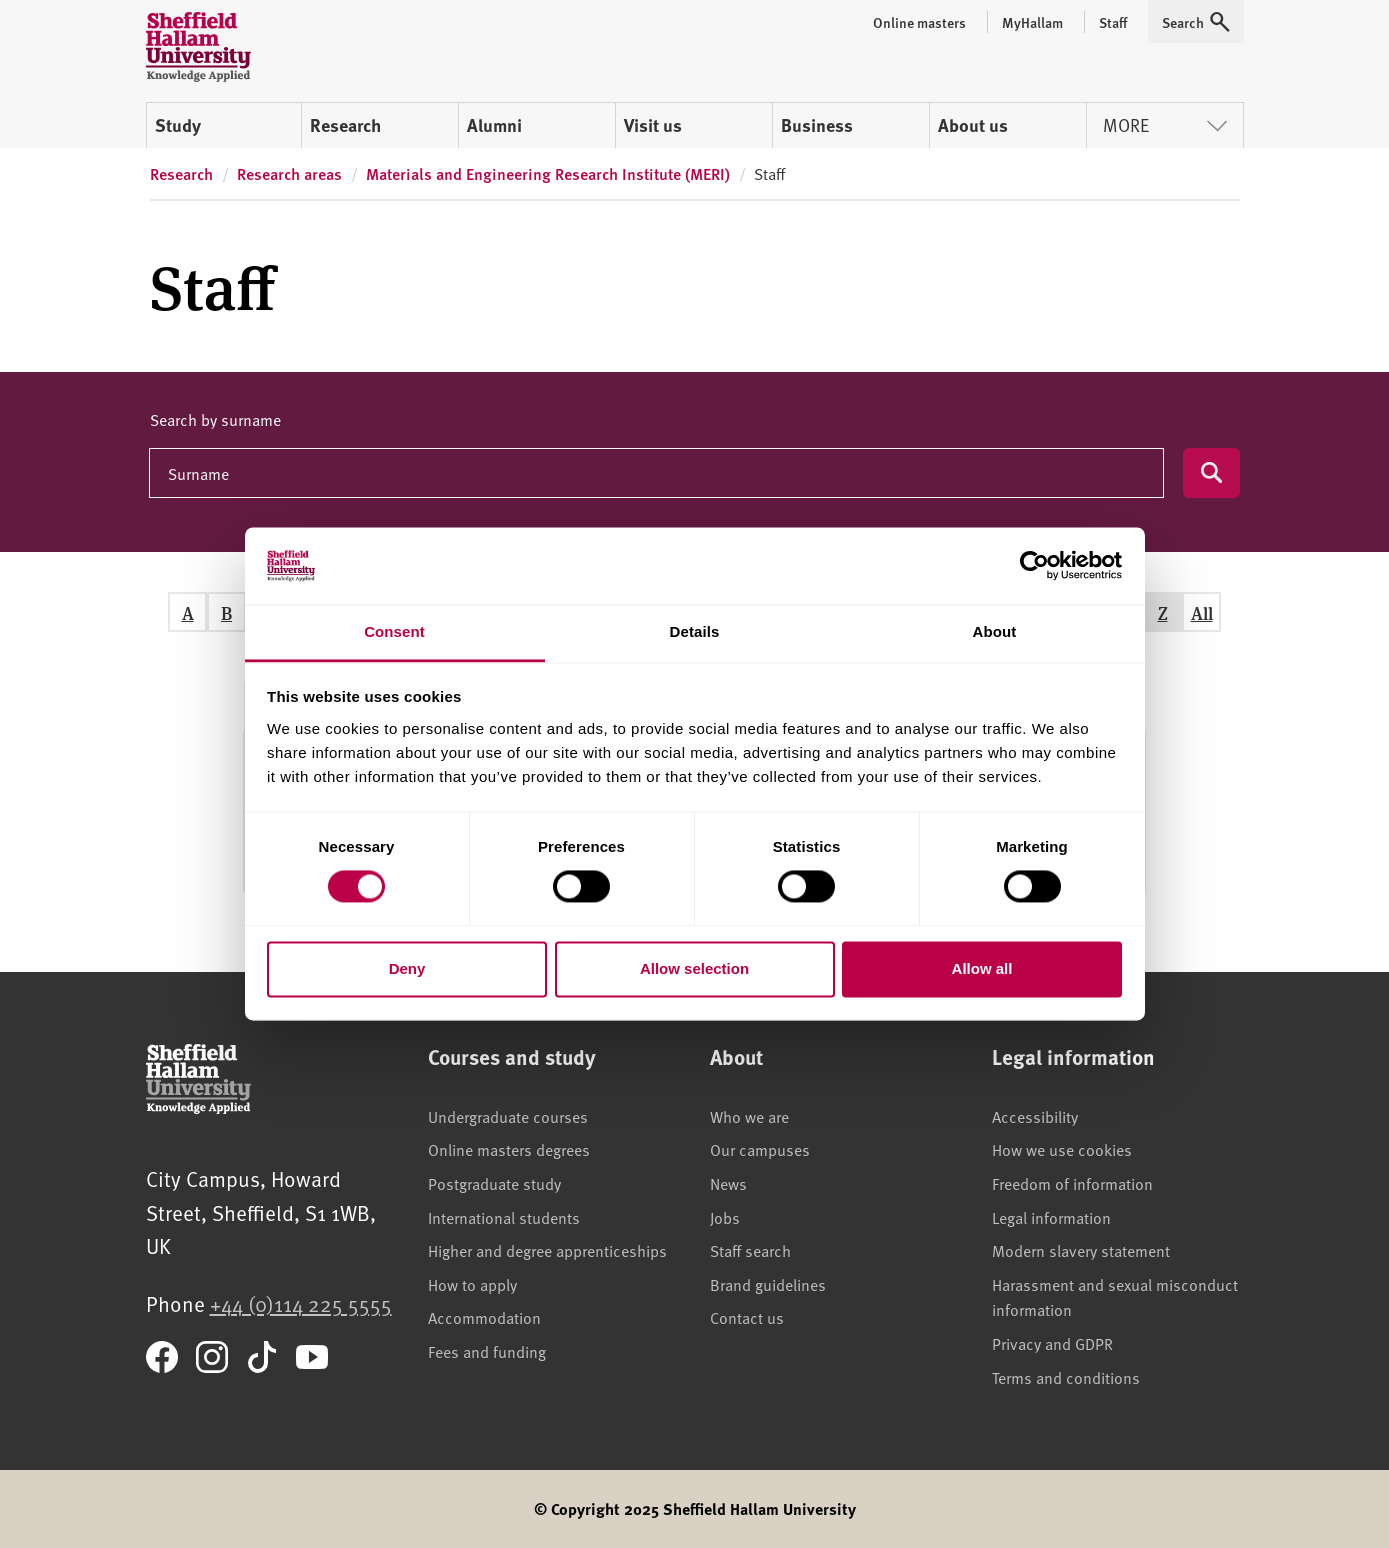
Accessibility (1035, 1116)
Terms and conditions (1066, 1377)
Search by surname (215, 419)
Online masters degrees (509, 1149)
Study (178, 125)
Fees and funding (487, 1351)
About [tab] (995, 631)
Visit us (653, 125)
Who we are (749, 1116)
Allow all (982, 968)
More (1165, 124)
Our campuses (760, 1149)
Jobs (725, 1217)
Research (345, 125)
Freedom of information (1072, 1183)
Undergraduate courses (508, 1116)
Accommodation (484, 1317)
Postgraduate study (494, 1183)
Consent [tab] (394, 631)
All (1202, 612)
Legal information (1051, 1217)
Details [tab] (695, 631)
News (728, 1183)
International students (504, 1217)
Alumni (494, 125)
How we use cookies (1062, 1149)
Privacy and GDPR (1052, 1343)
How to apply (472, 1284)
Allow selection (694, 968)
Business (817, 125)
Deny (407, 968)
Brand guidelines (768, 1284)
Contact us (747, 1317)
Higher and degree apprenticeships (547, 1250)
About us (973, 125)
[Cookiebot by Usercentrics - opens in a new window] (1034, 566)
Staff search (750, 1250)
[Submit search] (1211, 473)
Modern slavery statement (1081, 1250)
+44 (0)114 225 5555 (301, 1303)
